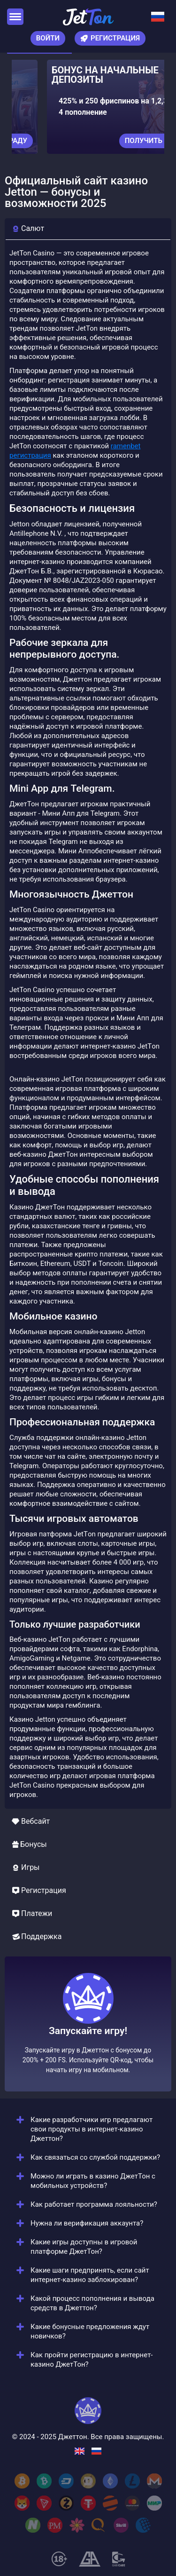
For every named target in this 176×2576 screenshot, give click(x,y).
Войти (48, 38)
